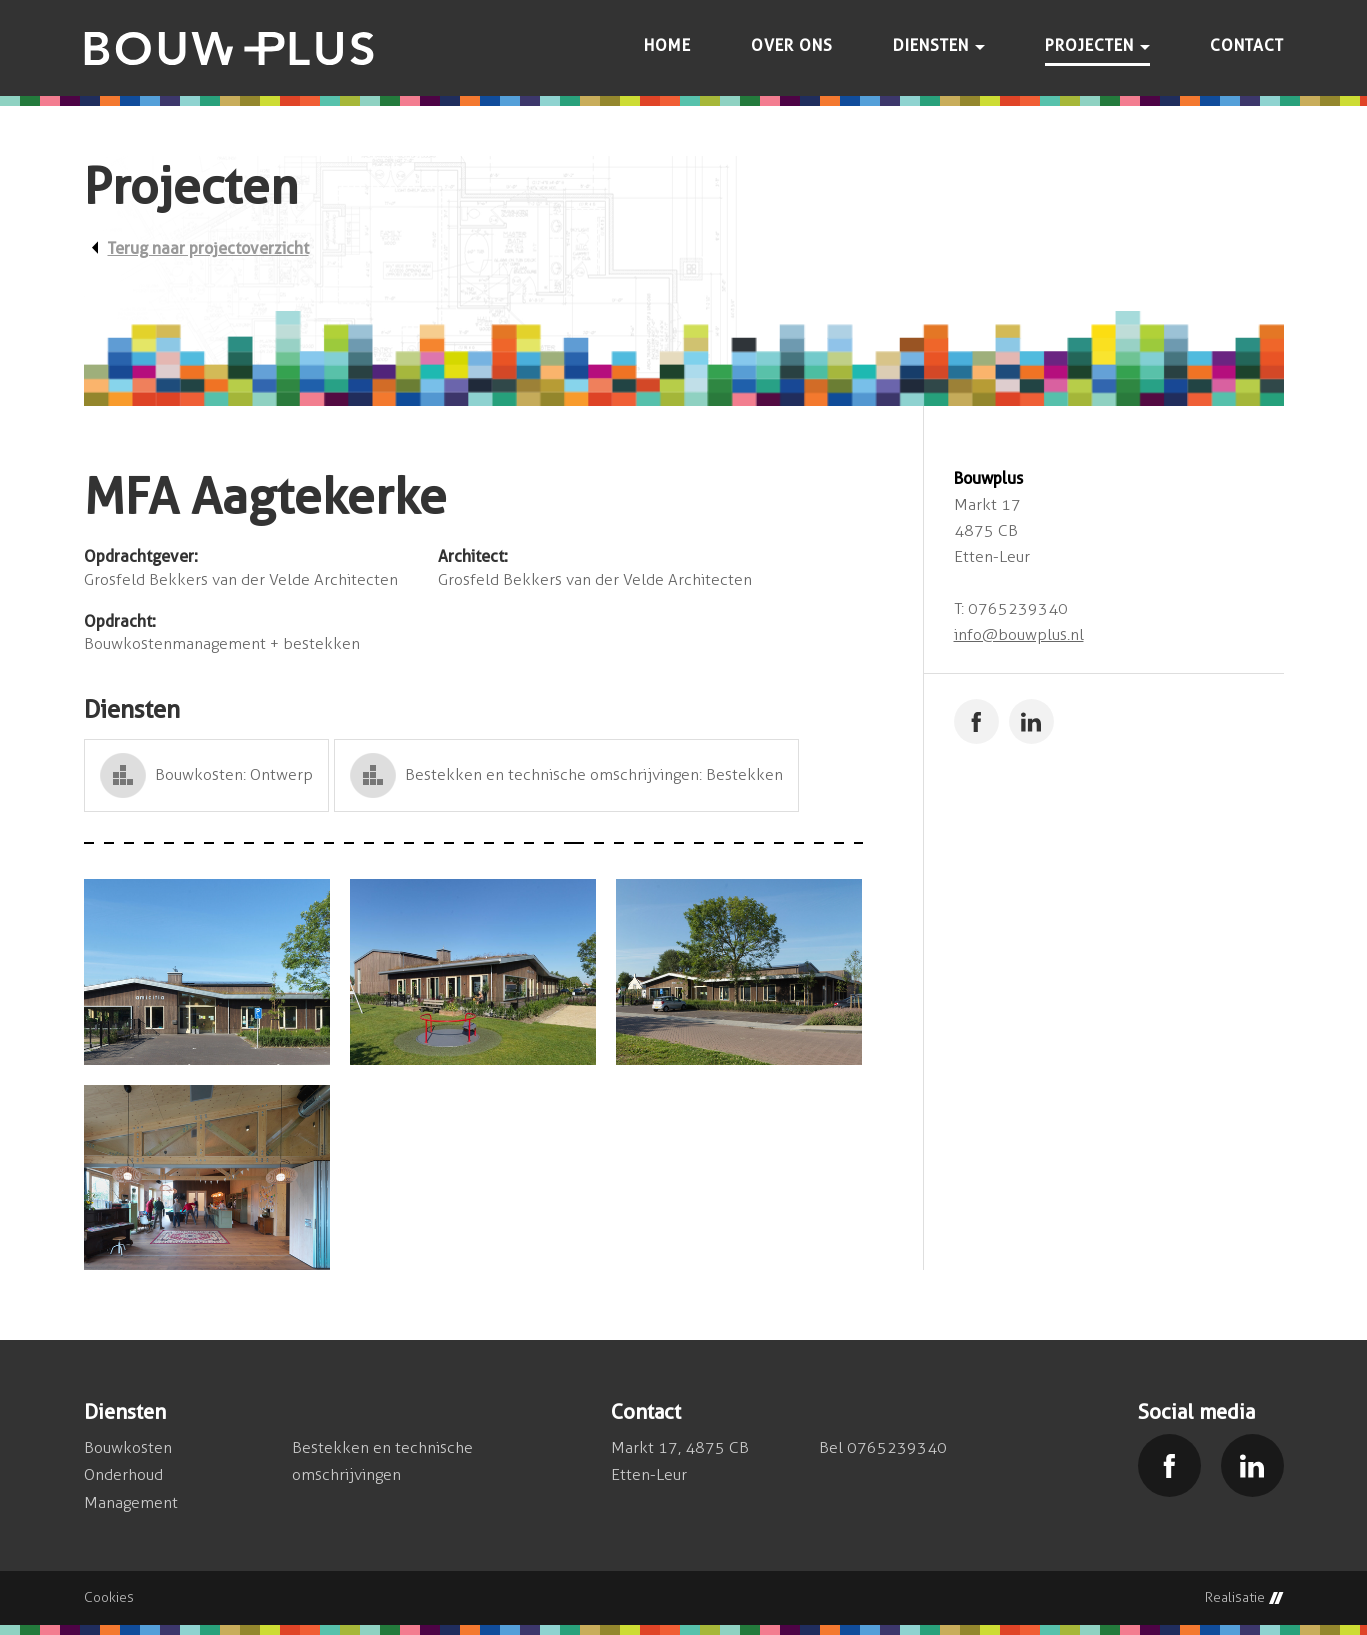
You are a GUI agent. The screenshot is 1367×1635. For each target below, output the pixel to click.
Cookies (109, 1598)
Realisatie (1244, 1598)
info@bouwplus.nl (1019, 634)
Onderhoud (123, 1474)
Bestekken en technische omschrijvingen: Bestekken (594, 774)
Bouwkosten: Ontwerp (234, 774)
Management (131, 1502)
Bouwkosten (128, 1447)
